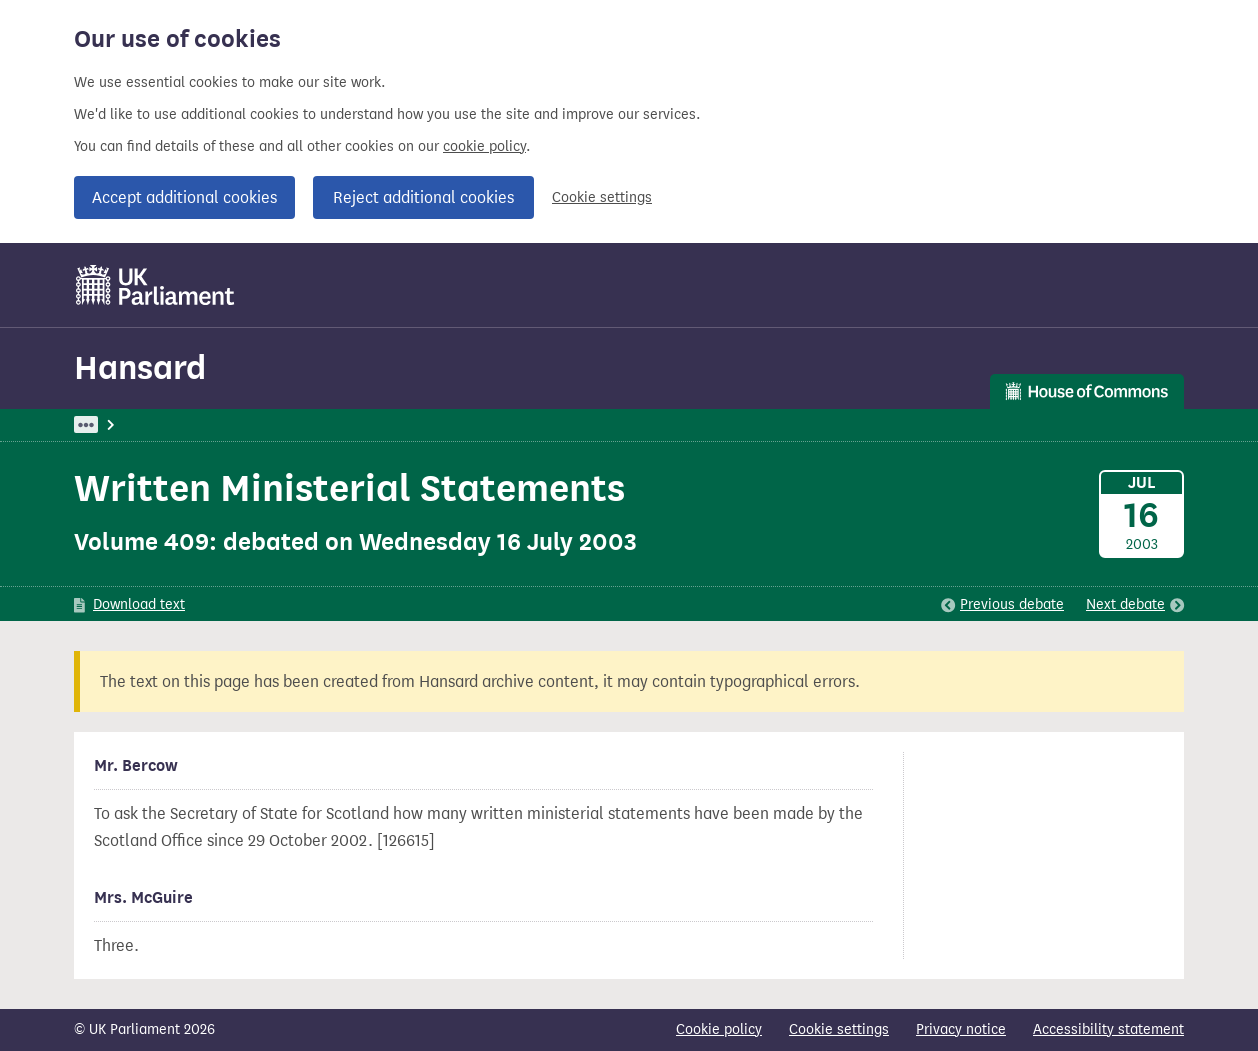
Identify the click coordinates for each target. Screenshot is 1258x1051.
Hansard (140, 367)
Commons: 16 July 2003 (347, 424)
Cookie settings (602, 197)
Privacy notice (961, 1029)
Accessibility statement (1108, 1029)
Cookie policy (719, 1029)
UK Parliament (119, 424)
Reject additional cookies (423, 197)
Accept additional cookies (184, 197)
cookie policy (484, 146)
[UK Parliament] (155, 285)
